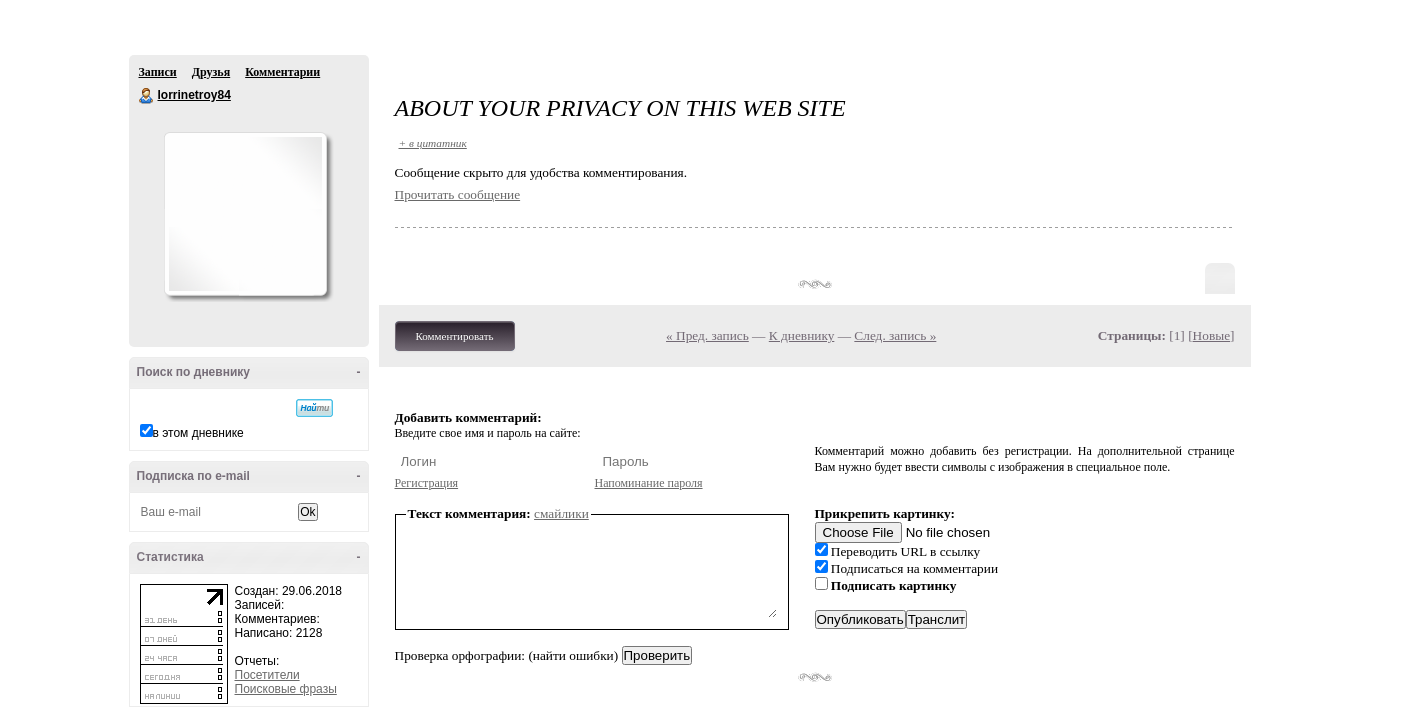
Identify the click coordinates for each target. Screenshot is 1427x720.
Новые (1211, 335)
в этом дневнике (198, 433)
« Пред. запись (707, 335)
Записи (158, 72)
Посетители (267, 675)
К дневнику (802, 335)
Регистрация (427, 483)
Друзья (211, 72)
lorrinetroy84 (147, 96)
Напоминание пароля (649, 483)
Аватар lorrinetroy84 (245, 214)
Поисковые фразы (286, 689)
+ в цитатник (433, 143)
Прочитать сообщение (458, 194)
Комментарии (282, 72)
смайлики (561, 513)
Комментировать (455, 336)
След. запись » (895, 335)
